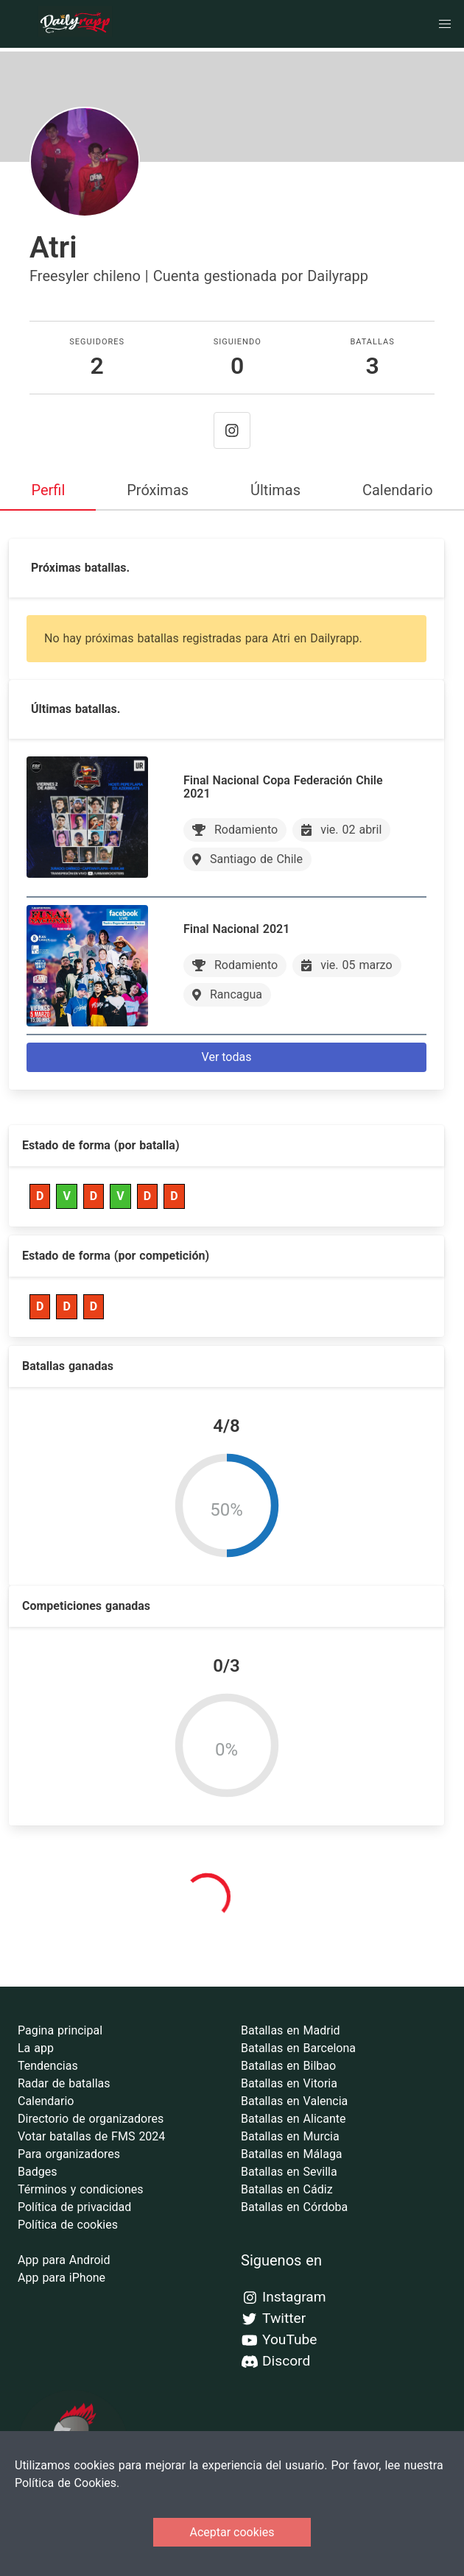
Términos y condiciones (81, 2189)
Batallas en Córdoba (294, 2207)
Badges (37, 2172)
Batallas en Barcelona (298, 2048)
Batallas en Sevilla (289, 2172)
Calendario (397, 490)
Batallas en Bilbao (288, 2066)
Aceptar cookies (232, 2532)
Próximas (158, 490)
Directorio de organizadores (91, 2119)
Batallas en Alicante (293, 2119)
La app (36, 2048)
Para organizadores (69, 2154)
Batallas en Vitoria (289, 2083)
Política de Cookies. (67, 2483)
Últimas (275, 490)
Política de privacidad (74, 2207)
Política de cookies (68, 2225)
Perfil (48, 490)
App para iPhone (61, 2278)
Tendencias (48, 2066)
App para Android (64, 2260)
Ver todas (227, 1057)
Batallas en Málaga (291, 2154)
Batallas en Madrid (290, 2030)
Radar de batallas (64, 2083)
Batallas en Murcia (290, 2136)
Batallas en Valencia (294, 2101)
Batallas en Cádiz (287, 2189)
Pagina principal (60, 2030)
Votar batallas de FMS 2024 (91, 2136)
